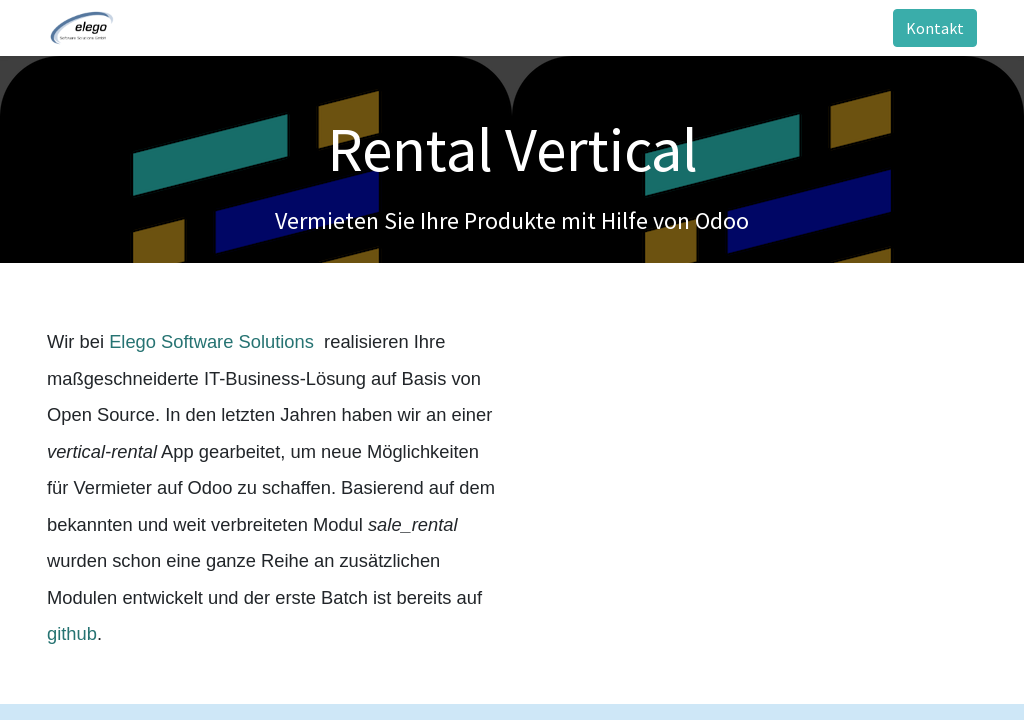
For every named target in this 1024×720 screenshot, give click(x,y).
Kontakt (935, 28)
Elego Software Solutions (214, 341)
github (72, 633)
